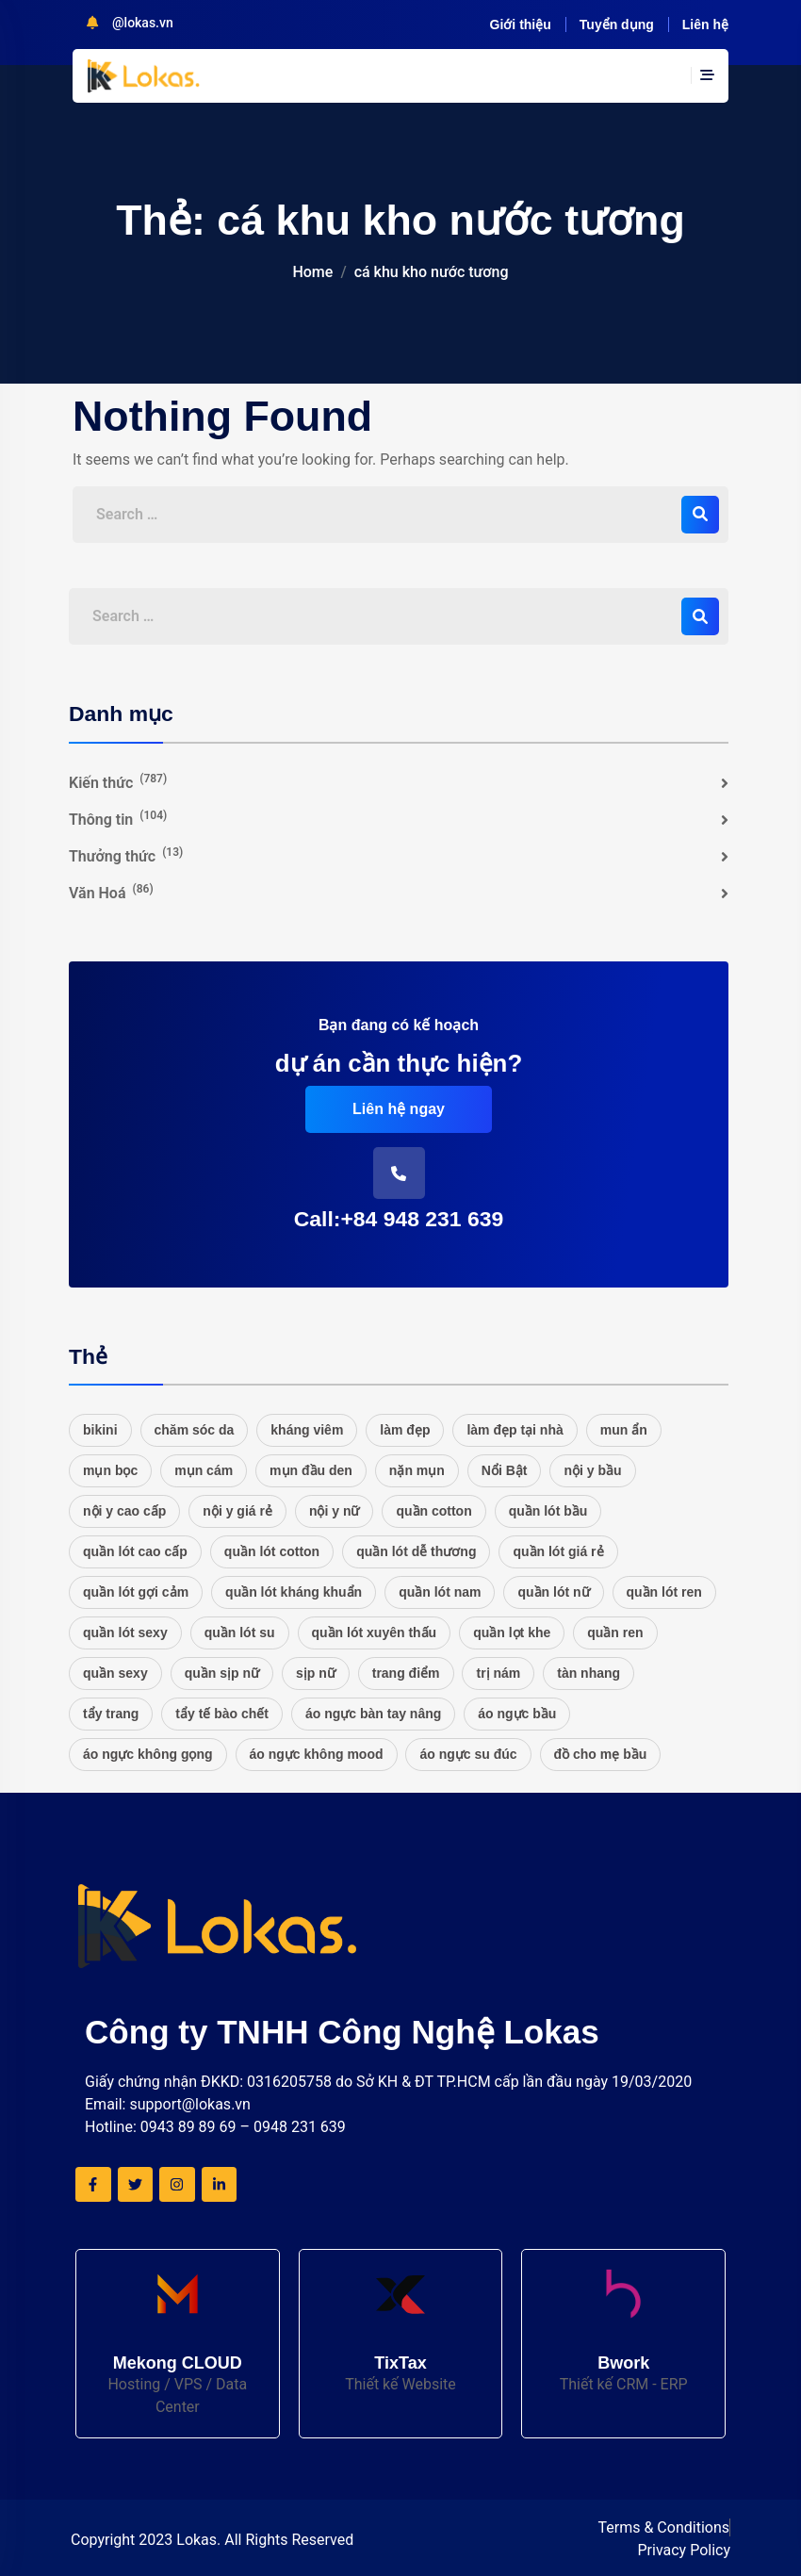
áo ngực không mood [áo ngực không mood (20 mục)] (317, 1754)
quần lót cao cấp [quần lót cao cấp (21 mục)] (135, 1551)
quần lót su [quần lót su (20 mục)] (239, 1632)
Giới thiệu (520, 24)
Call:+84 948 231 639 (399, 1218)
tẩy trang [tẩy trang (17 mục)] (111, 1713)
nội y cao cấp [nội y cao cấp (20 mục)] (124, 1510)
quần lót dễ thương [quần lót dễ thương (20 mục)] (416, 1551)
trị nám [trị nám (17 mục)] (498, 1673)
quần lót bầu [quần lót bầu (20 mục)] (548, 1510)
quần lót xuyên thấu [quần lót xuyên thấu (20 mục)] (374, 1632)
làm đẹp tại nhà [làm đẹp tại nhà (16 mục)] (514, 1429)
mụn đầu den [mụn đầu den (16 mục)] (311, 1470)
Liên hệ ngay (398, 1109)
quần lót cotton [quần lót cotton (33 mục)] (271, 1551)
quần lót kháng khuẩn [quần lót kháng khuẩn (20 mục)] (293, 1592)
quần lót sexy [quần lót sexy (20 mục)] (125, 1632)
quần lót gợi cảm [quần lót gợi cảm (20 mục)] (135, 1592)
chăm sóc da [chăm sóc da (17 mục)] (195, 1429)
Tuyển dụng (617, 24)
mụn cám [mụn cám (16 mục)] (203, 1470)
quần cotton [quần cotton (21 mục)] (433, 1510)
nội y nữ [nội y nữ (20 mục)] (334, 1510)
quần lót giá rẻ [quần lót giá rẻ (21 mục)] (558, 1551)
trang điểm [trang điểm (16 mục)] (406, 1673)
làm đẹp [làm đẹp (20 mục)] (405, 1429)
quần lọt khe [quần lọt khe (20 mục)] (511, 1632)
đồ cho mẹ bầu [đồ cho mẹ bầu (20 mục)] (600, 1754)
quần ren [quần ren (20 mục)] (615, 1632)
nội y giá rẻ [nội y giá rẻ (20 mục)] (237, 1510)
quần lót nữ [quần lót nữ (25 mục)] (553, 1592)
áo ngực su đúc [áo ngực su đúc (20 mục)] (467, 1754)
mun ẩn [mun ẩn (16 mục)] (623, 1429)
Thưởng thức (126, 855)
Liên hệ (705, 24)
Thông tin (118, 819)
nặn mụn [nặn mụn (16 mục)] (417, 1470)
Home (312, 272)
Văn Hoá (111, 892)
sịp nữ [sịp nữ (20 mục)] (315, 1673)
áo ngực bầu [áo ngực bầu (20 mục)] (517, 1713)
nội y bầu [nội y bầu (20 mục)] (592, 1470)
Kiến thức (118, 782)
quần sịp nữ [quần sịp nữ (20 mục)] (222, 1673)
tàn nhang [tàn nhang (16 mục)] (588, 1673)
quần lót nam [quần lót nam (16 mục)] (440, 1592)
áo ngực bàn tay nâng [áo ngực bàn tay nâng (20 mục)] (373, 1713)
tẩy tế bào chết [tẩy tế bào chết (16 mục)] (222, 1713)
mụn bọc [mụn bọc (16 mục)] (110, 1470)
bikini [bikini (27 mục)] (100, 1429)
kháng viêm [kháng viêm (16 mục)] (306, 1429)
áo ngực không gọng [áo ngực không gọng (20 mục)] (148, 1754)
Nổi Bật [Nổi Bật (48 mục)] (505, 1470)
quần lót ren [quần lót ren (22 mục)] (664, 1592)
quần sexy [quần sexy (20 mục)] (115, 1673)
